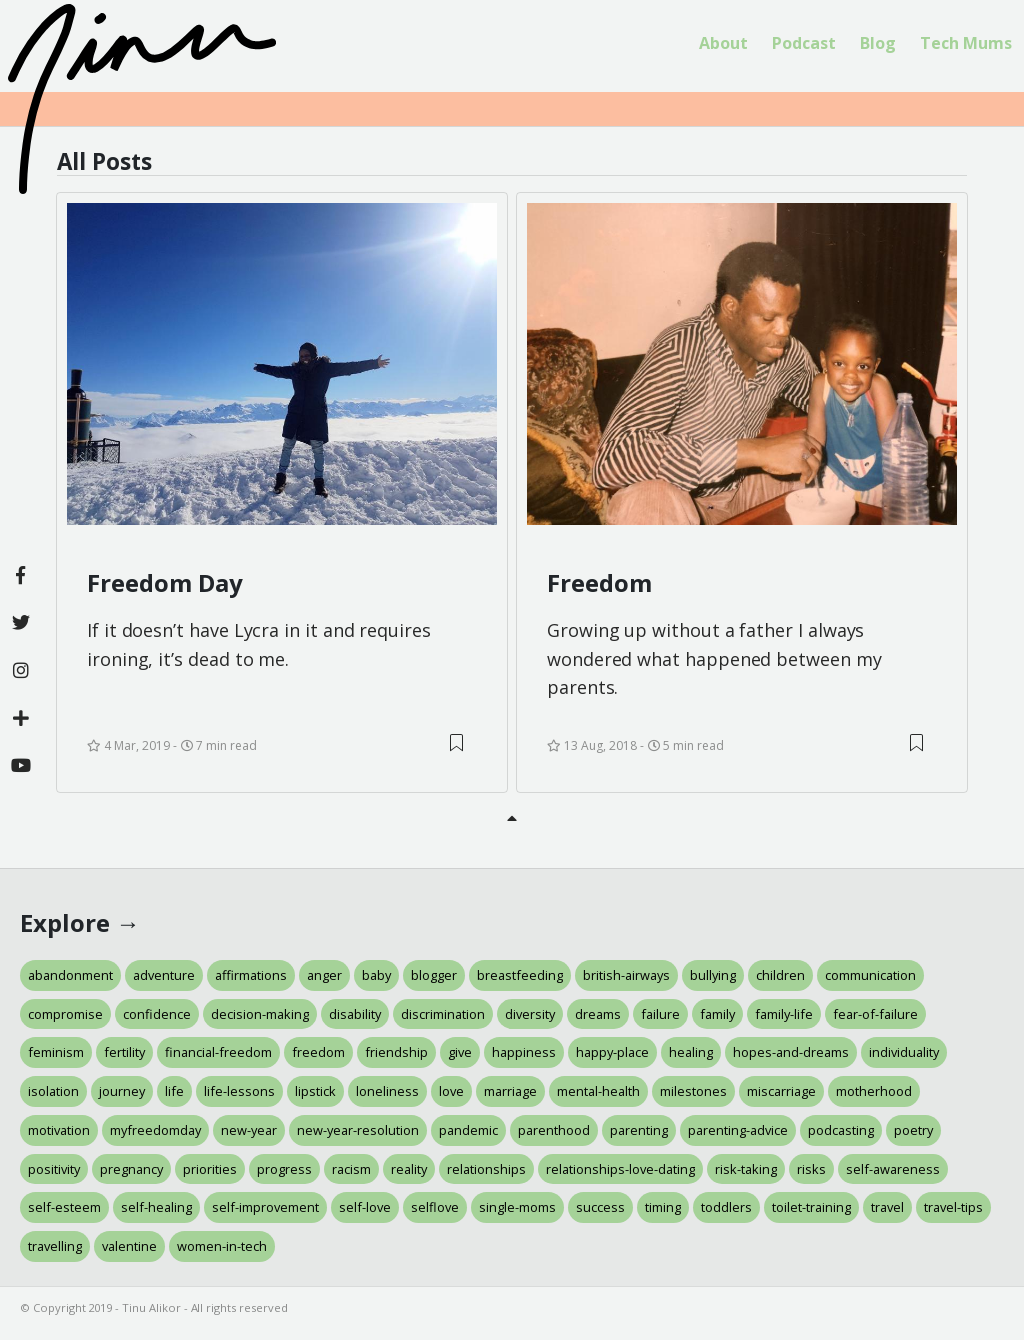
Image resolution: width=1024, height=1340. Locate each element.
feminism (56, 1052)
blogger (434, 975)
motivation (59, 1130)
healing (691, 1052)
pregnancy (131, 1169)
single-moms (517, 1207)
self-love (365, 1207)
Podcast (804, 43)
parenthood (554, 1130)
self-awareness (893, 1169)
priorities (210, 1169)
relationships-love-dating (620, 1169)
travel (887, 1207)
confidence (157, 1014)
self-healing (156, 1207)
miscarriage (781, 1091)
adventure (164, 975)
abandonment (70, 975)
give (460, 1052)
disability (355, 1014)
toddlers (726, 1207)
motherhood (874, 1091)
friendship (396, 1052)
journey (122, 1091)
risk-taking (746, 1169)
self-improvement (265, 1207)
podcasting (841, 1130)
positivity (54, 1169)
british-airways (626, 975)
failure (660, 1014)
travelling (55, 1246)
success (600, 1207)
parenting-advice (738, 1130)
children (780, 975)
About (723, 43)
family (717, 1014)
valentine (129, 1246)
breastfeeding (520, 975)
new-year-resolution (358, 1130)
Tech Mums (966, 43)
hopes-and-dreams (791, 1052)
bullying (713, 975)
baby (376, 975)
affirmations (251, 975)
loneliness (387, 1091)
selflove (435, 1207)
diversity (530, 1014)
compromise (65, 1014)
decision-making (260, 1014)
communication (870, 975)
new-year (249, 1130)
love (451, 1091)
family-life (784, 1014)
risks (811, 1169)
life (174, 1091)
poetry (913, 1130)
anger (324, 975)
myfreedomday (155, 1130)
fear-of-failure (875, 1014)
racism (351, 1169)
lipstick (315, 1091)
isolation (53, 1091)
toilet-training (811, 1207)
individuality (904, 1052)
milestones (693, 1091)
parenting (639, 1130)
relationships (486, 1169)
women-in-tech (222, 1246)
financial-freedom (218, 1052)
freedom (318, 1052)
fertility (124, 1052)
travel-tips (953, 1207)
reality (409, 1169)
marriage (510, 1091)
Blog (878, 43)
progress (284, 1169)
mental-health (598, 1091)
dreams (598, 1014)
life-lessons (239, 1091)
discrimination (443, 1014)
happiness (524, 1052)
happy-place (612, 1052)
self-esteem (64, 1207)
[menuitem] (723, 44)
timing (663, 1207)
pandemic (468, 1130)
